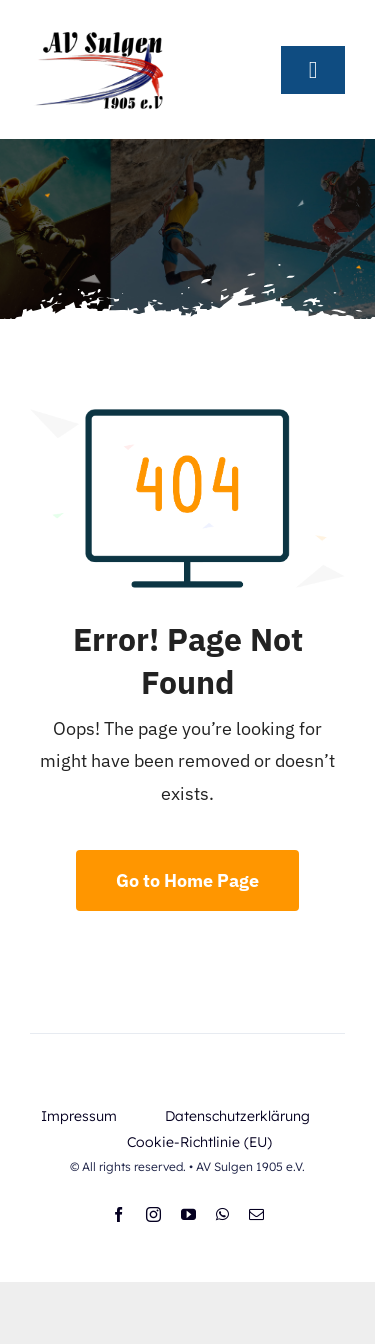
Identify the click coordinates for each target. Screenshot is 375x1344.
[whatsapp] (222, 1214)
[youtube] (188, 1214)
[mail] (256, 1214)
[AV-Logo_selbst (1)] (100, 28)
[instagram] (153, 1214)
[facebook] (118, 1214)
